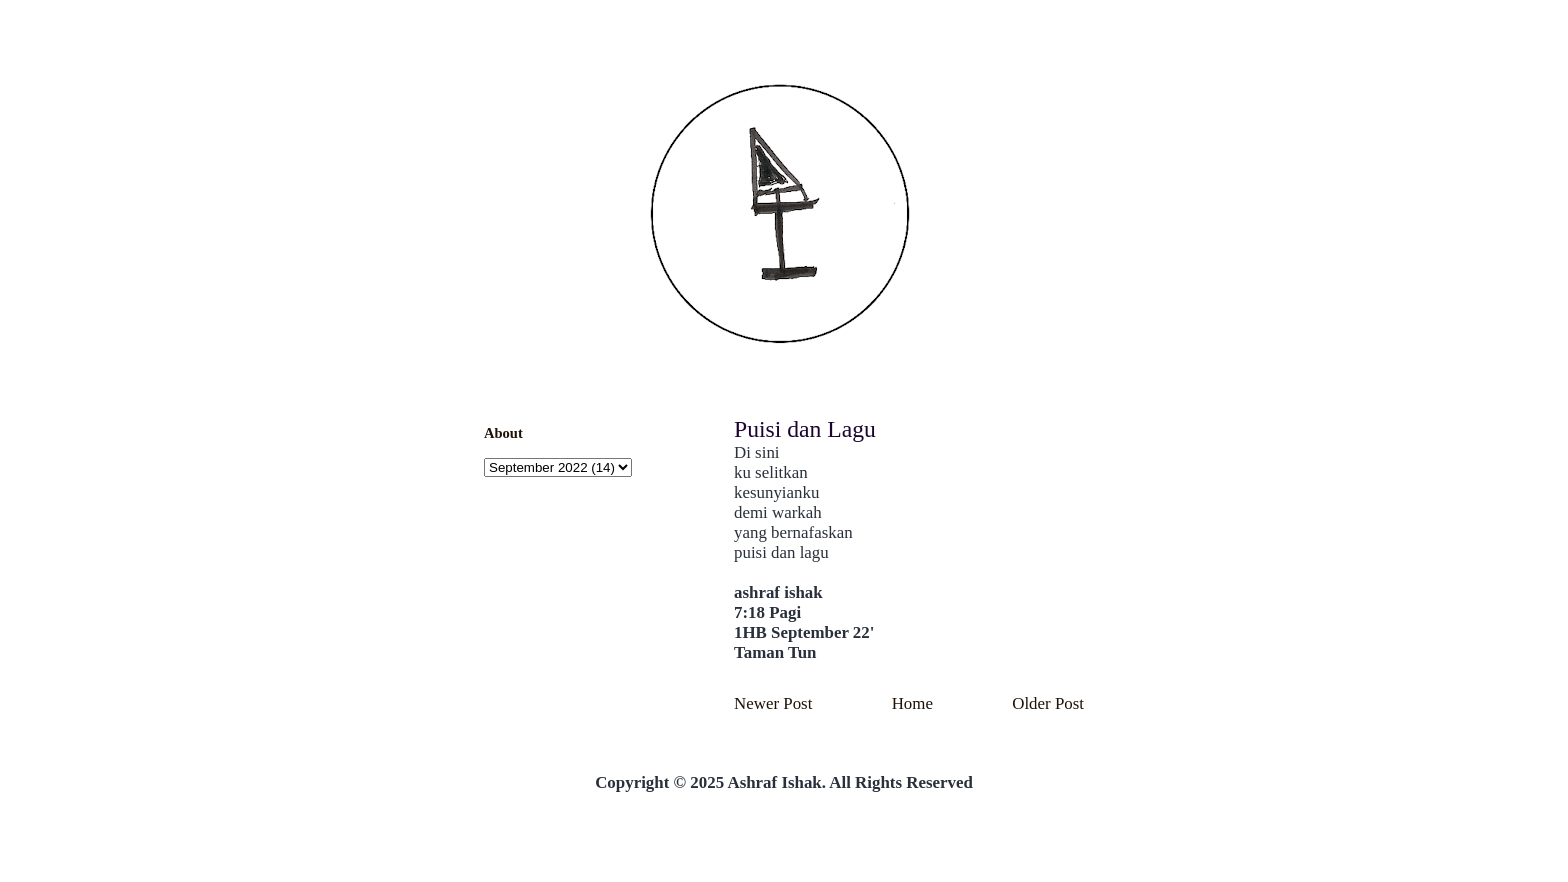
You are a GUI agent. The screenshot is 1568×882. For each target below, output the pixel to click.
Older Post (1048, 703)
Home (912, 703)
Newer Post (773, 703)
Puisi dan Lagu (805, 429)
